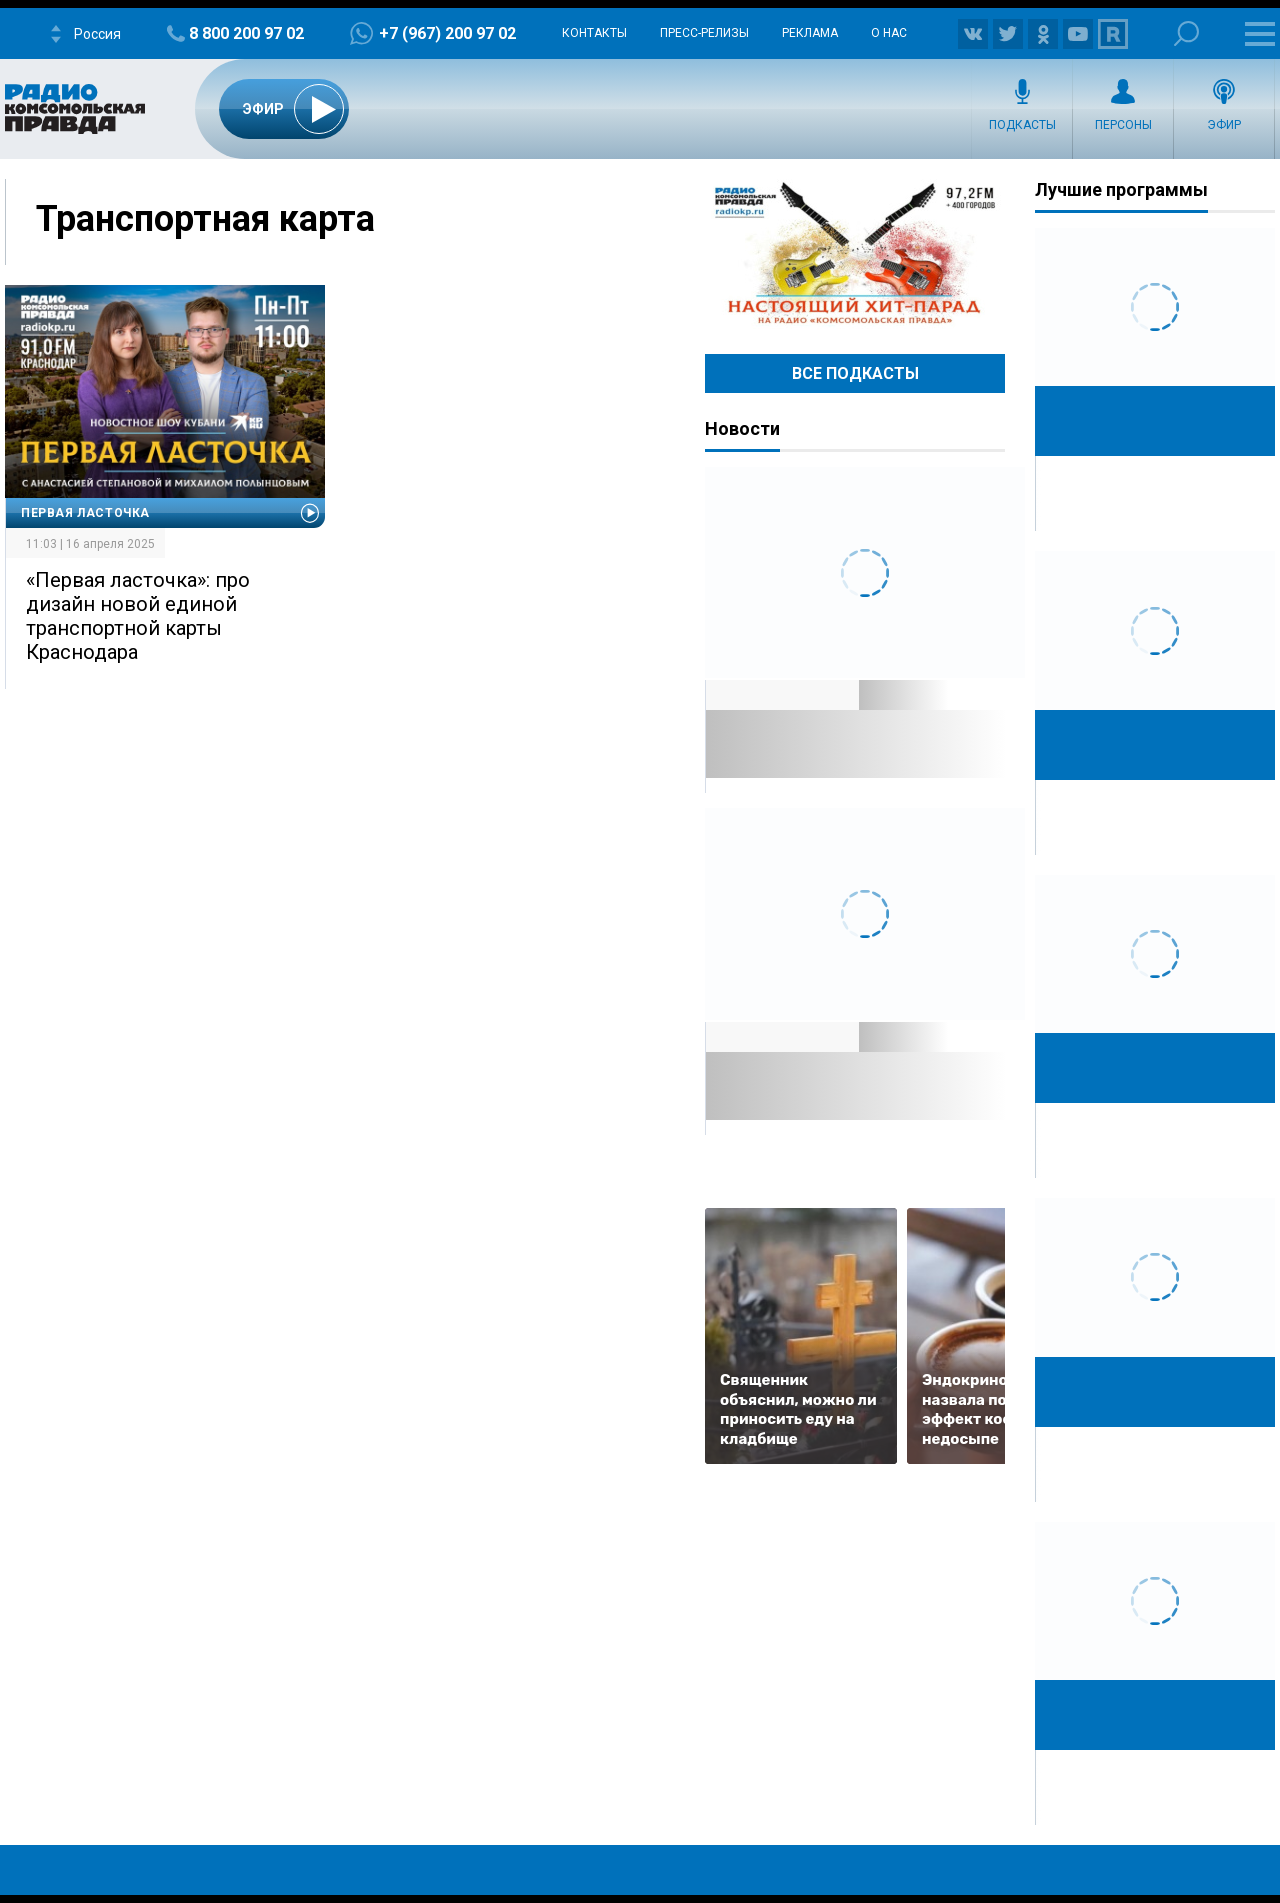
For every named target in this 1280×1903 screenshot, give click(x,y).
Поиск (1186, 33)
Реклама (810, 33)
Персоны (1123, 125)
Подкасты (1022, 125)
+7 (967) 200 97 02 (447, 33)
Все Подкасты (855, 373)
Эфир (1224, 125)
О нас (889, 33)
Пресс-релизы (704, 33)
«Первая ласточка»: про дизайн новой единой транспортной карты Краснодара (138, 616)
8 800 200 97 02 (246, 33)
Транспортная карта (205, 219)
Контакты (594, 33)
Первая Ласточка (85, 513)
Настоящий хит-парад (855, 254)
